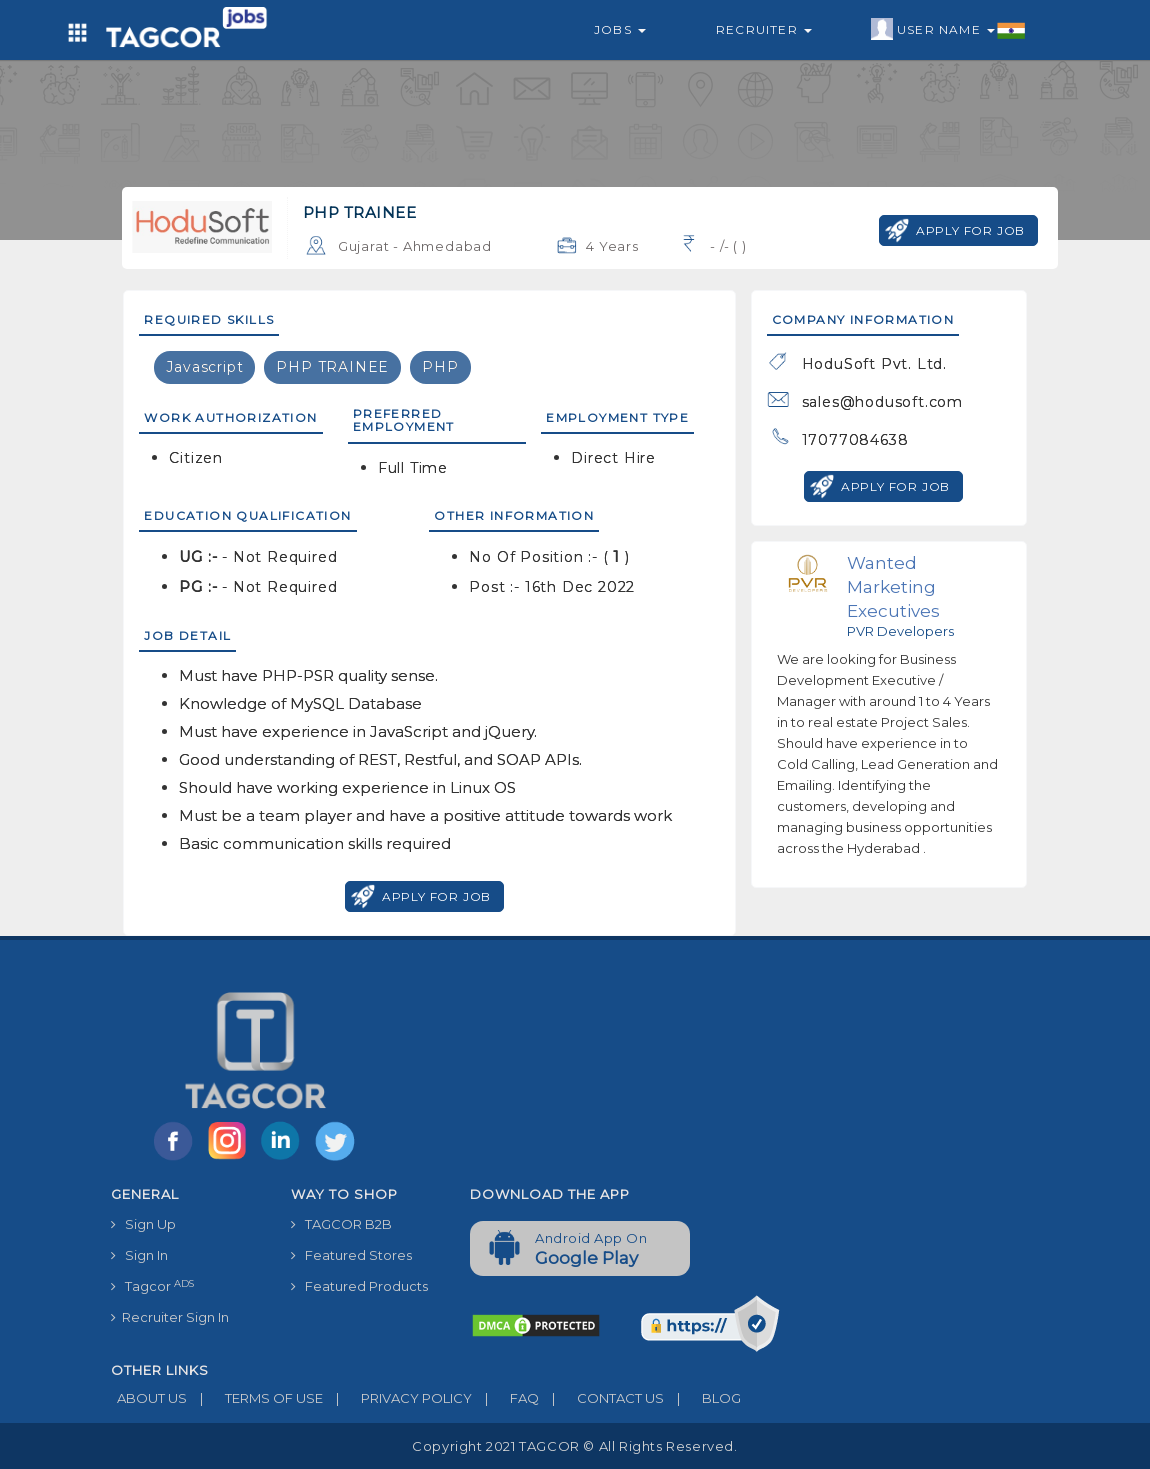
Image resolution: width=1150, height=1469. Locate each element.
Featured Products (359, 1286)
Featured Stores (351, 1255)
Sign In (139, 1255)
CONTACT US (601, 1398)
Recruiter (764, 29)
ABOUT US (149, 1398)
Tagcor (152, 1286)
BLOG (702, 1398)
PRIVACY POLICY (397, 1398)
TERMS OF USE (255, 1398)
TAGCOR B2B (341, 1224)
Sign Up (143, 1224)
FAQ (505, 1398)
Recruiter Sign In (170, 1317)
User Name (948, 30)
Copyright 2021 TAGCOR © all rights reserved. (574, 1446)
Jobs (620, 29)
